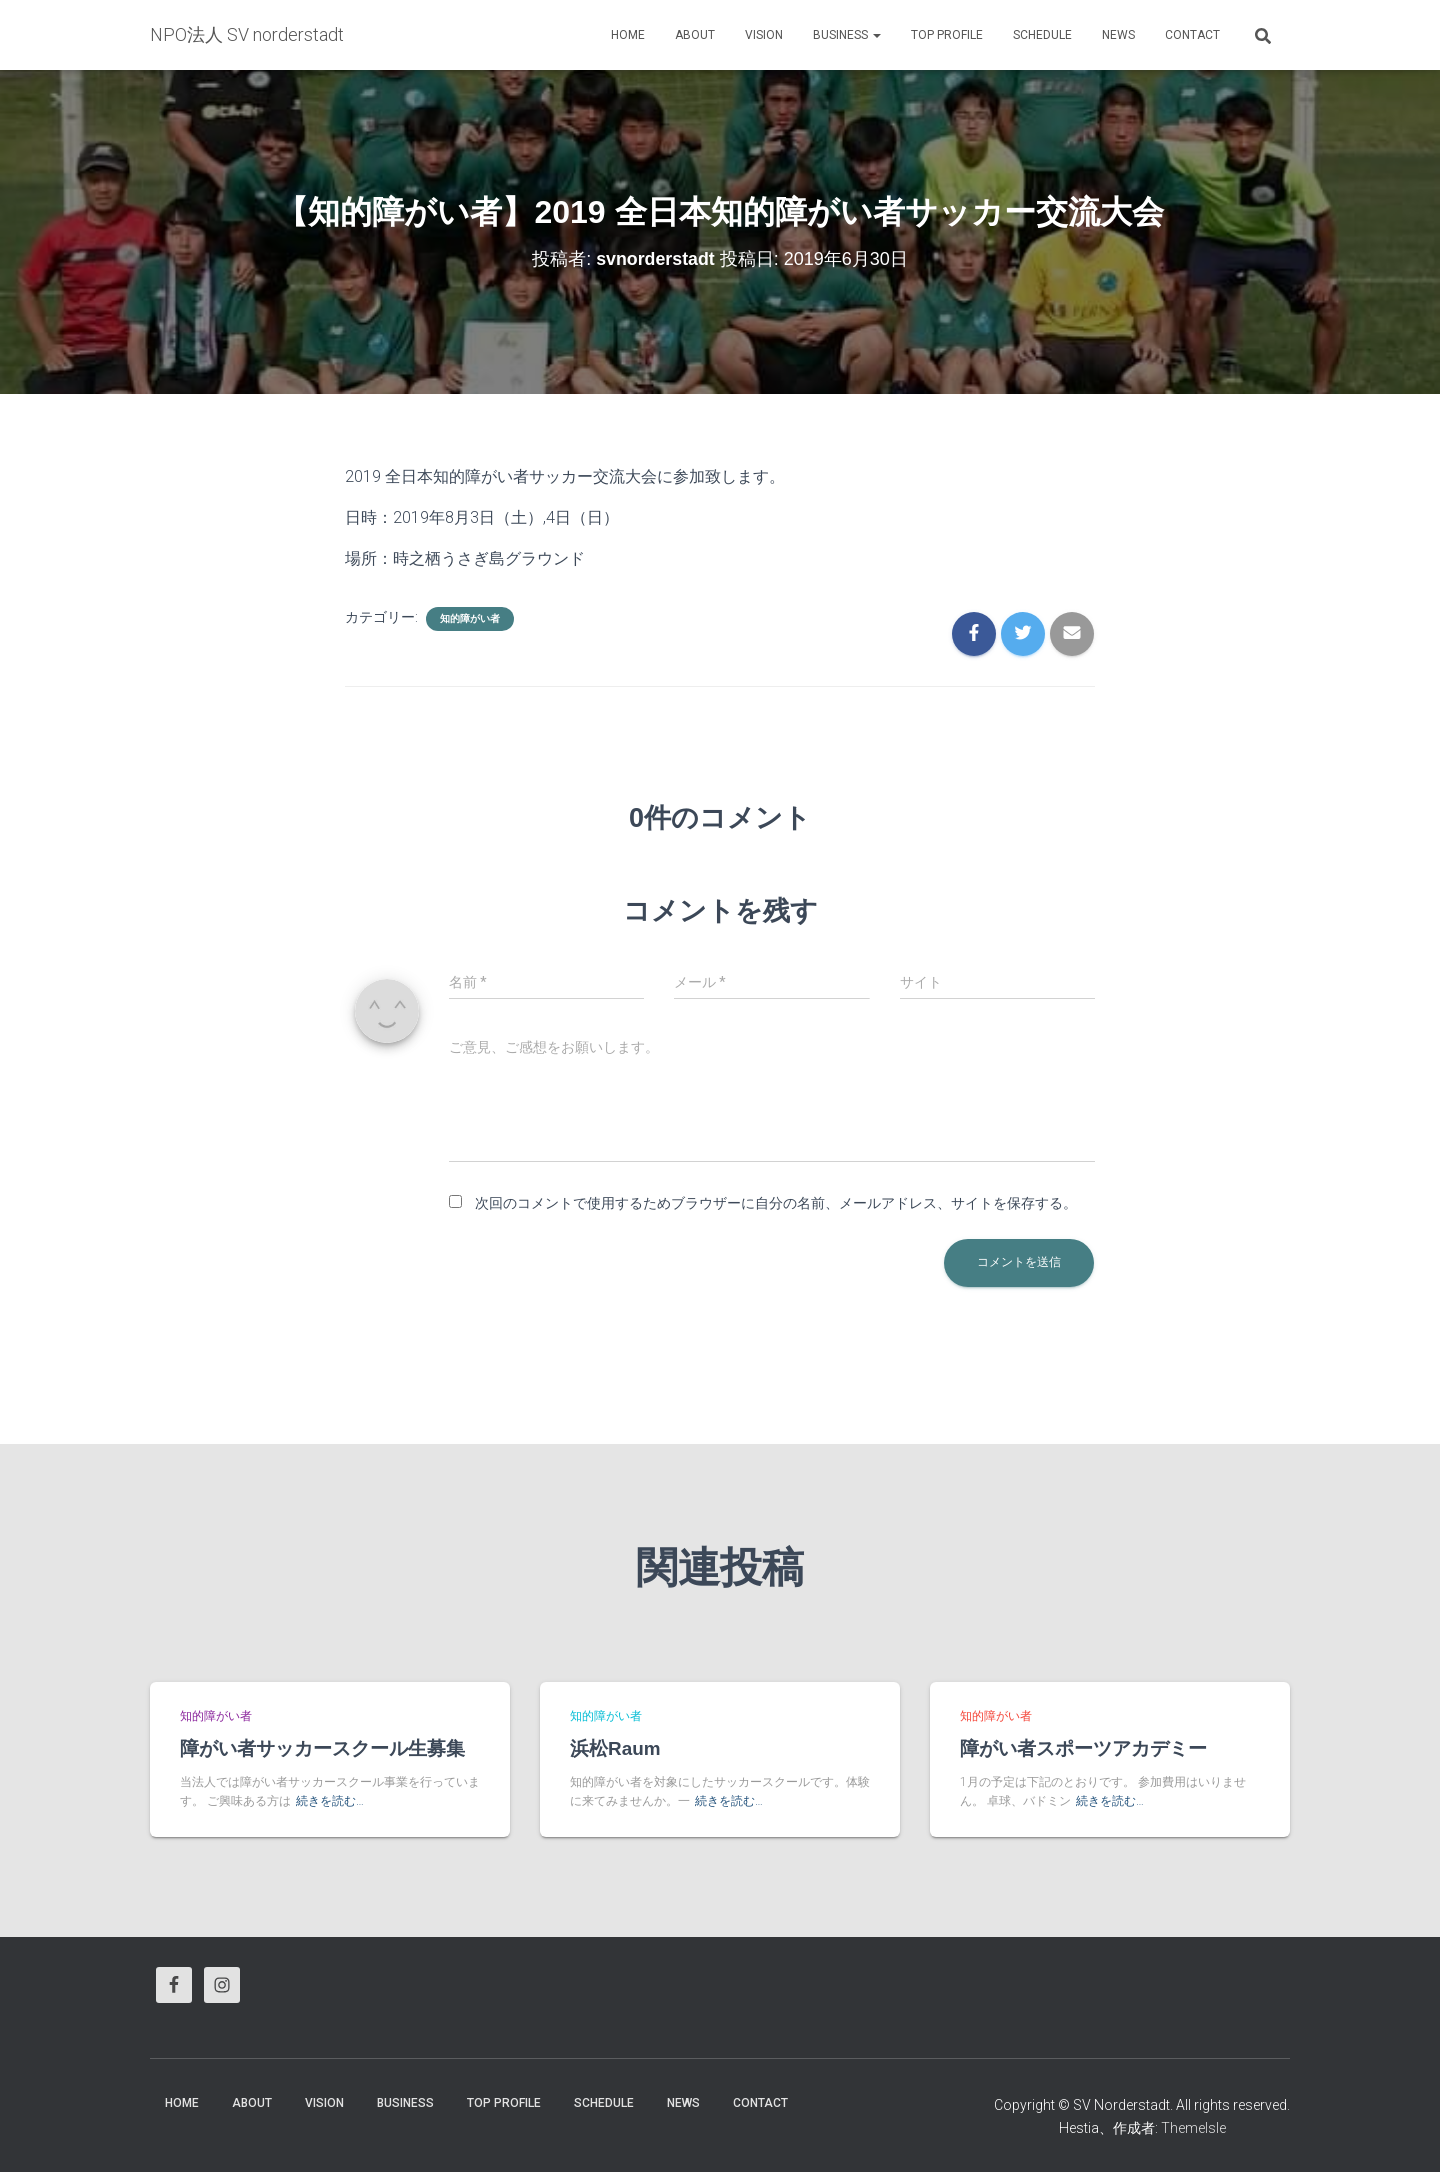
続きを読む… (330, 1801)
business (847, 35)
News (1118, 35)
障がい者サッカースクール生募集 (322, 1748)
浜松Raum (615, 1748)
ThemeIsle (1193, 2128)
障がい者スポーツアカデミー (1083, 1748)
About (695, 35)
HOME (628, 35)
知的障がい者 (470, 618)
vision (764, 35)
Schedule (1042, 35)
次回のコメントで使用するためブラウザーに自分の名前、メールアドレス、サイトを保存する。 (776, 1203)
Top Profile (947, 35)
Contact (1192, 35)
